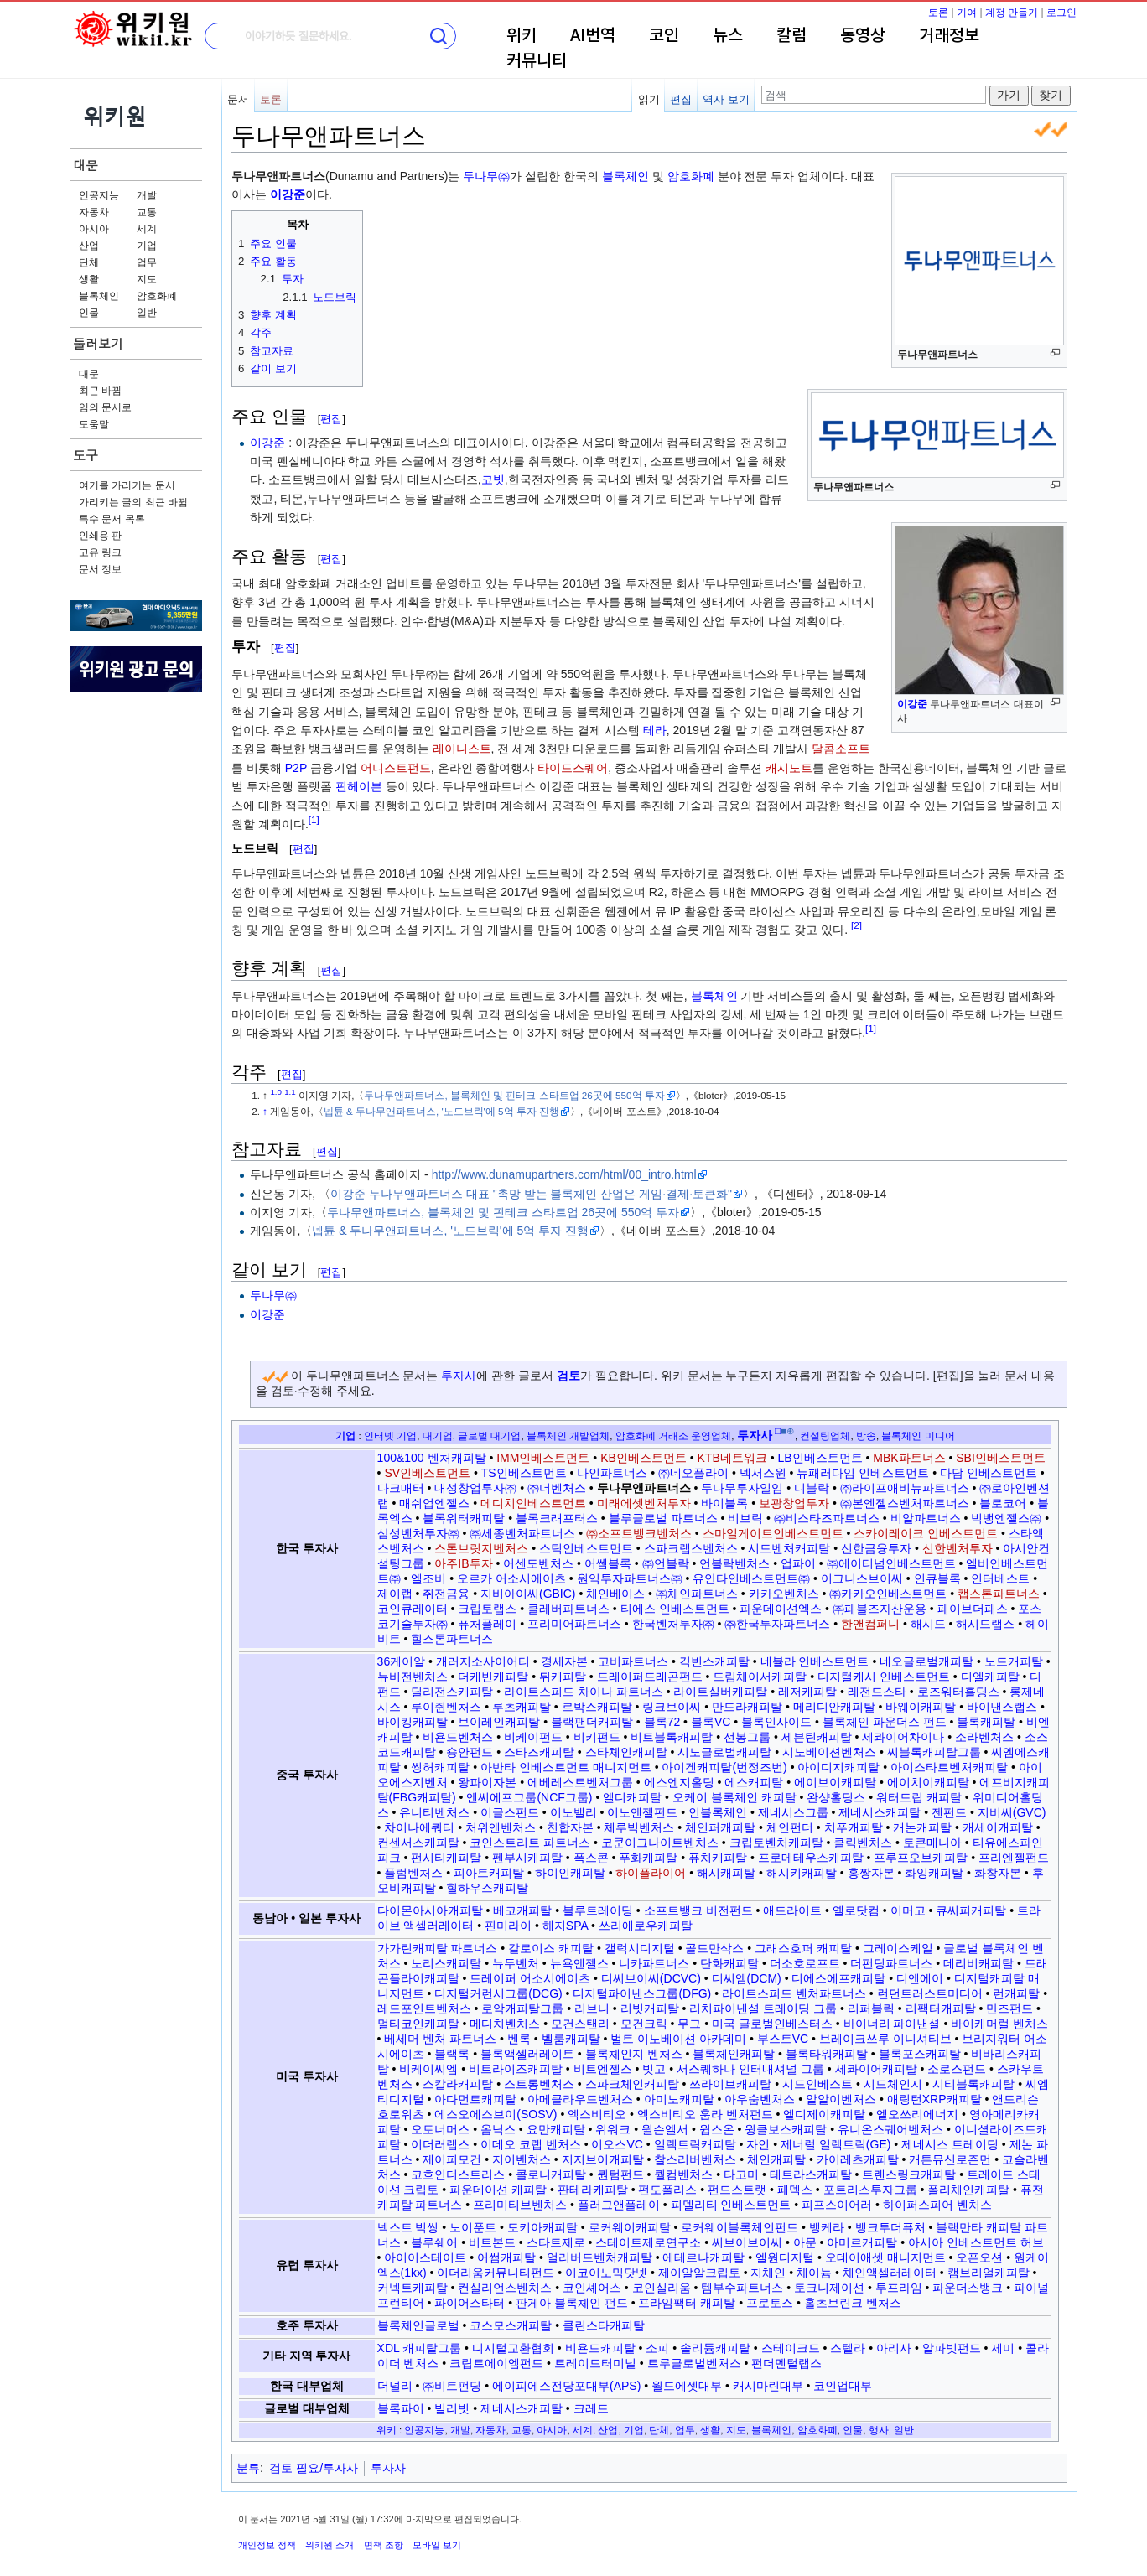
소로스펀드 (956, 2069)
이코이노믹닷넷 (606, 2272)
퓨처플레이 (487, 1623)
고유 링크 (100, 552)
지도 (147, 279)
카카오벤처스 (784, 1593)
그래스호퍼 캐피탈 (803, 1948)
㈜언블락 (665, 1563)
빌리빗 (452, 2408)
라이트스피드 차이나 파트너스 (583, 1691)
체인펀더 (789, 1827)
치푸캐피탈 (853, 1827)
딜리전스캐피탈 (452, 1691)
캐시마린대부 (768, 2385)
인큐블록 (937, 1578)
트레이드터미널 (595, 2363)
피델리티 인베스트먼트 (731, 2204)
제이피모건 (452, 2159)
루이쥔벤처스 (446, 1706)
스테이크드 (790, 2348)
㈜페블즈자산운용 (879, 1608)
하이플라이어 (650, 1872)
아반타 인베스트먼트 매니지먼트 (565, 1767)
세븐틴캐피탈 (816, 1737)
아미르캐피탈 (862, 2242)
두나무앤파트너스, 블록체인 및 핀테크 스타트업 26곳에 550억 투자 (514, 1095)
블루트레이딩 (598, 1910)
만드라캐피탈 (747, 1706)
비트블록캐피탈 (672, 1737)
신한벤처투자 (957, 1548)
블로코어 (1002, 1503)
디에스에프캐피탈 (838, 1978)
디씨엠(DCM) (746, 1978)
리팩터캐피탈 (941, 2008)
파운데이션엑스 (781, 1608)
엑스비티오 (597, 2114)
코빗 (493, 479)
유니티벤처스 (434, 1812)
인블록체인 (717, 1812)
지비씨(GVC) (1012, 1812)
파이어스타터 (469, 2302)
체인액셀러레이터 (890, 2272)
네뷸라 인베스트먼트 (814, 1661)
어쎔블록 (607, 1563)
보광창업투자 (794, 1503)
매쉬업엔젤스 (434, 1503)
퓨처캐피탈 (717, 1857)
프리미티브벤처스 (520, 2204)
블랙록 (452, 2053)
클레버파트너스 (568, 1608)
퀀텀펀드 (620, 2174)
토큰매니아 (932, 1842)
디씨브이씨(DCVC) (651, 1978)
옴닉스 (498, 2129)
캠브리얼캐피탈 (988, 2272)
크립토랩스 (487, 1608)
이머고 (908, 1910)
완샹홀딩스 (836, 1797)
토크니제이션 (829, 2287)
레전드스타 (877, 1691)
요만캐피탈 (556, 2129)
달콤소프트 (841, 748)
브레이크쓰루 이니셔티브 (885, 2038)
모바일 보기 (437, 2545)
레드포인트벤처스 (424, 2008)
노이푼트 (472, 2227)
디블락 (811, 1488)
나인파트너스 (612, 1473)
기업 (147, 245)
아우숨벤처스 (759, 2099)
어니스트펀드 (396, 768)
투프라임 (898, 2287)
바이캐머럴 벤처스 (999, 2023)
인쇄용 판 (100, 536)
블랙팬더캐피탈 (592, 1722)
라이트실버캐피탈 (720, 1691)
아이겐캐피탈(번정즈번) (724, 1767)
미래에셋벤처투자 (644, 1503)
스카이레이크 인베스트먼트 (926, 1533)
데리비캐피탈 (978, 1963)
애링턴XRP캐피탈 (934, 2099)
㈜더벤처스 (556, 1488)
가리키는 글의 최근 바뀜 (133, 502)
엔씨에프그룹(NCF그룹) (529, 1797)
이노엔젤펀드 (642, 1812)
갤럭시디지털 (640, 1948)
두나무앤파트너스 (644, 1488)
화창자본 (997, 1872)
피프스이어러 (837, 2204)
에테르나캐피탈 (703, 2257)
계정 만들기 (1011, 12)
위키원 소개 (329, 2545)
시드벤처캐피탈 (789, 1548)
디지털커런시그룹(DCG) (498, 1993)
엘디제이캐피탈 (824, 2114)
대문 (85, 165)
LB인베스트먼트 (819, 1457)
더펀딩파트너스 (891, 1963)
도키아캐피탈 (542, 2227)
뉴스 (728, 36)
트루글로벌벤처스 (694, 2363)
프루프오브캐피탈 (921, 1857)
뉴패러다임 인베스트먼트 (863, 1473)
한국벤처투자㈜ (673, 1623)
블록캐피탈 (986, 1722)
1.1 (290, 1091)
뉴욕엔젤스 (579, 1963)
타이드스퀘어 (572, 768)
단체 (89, 262)
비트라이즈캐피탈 (516, 2069)
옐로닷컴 (856, 1910)
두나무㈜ (486, 176)
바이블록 (724, 1503)
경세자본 (564, 1661)
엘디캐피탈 (632, 1797)
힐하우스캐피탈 (487, 1887)
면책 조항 (383, 2545)
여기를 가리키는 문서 (127, 485)
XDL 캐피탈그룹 (419, 2348)
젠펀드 (949, 1812)
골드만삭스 (714, 1948)
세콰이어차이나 (903, 1737)
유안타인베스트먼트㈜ (751, 1578)
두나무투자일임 (742, 1488)
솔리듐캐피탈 (715, 2348)
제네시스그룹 (793, 1812)
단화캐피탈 (729, 1963)
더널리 (395, 2385)
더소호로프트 (805, 1963)
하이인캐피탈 (570, 1872)
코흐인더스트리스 (458, 2174)
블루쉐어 (434, 2242)
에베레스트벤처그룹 (580, 1782)
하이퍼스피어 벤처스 (937, 2204)
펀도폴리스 (667, 2189)
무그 (689, 2023)
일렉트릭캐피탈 (695, 2144)
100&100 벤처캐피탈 (431, 1457)
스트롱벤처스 (539, 2084)
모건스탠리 (580, 2023)
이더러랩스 (440, 2144)
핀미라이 (508, 1925)
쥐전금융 (446, 1593)
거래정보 (949, 36)
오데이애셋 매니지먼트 (885, 2257)
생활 (89, 279)
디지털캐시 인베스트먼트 (883, 1676)
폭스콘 (591, 1857)
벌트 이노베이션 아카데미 (678, 2038)
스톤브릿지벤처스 (481, 1548)
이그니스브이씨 (862, 1578)
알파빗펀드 (951, 2348)
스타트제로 (556, 2242)
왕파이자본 (487, 1782)
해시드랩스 (985, 1623)
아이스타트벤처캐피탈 (949, 1767)
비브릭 (745, 1518)
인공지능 (99, 195)
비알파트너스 (925, 1518)
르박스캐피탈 (597, 1706)
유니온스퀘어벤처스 (890, 2129)
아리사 (893, 2348)
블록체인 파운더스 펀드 (885, 1722)
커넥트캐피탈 (412, 2287)
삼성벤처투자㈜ (418, 1533)
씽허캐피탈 (440, 1767)
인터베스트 (1000, 1578)
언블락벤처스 (734, 1563)
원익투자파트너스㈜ (629, 1578)
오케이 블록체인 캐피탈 (734, 1797)
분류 (248, 2468)
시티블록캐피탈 (973, 2084)
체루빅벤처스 (639, 1827)
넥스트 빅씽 (408, 2227)
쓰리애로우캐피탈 (646, 1925)
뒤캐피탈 (562, 1676)
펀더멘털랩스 (786, 2363)
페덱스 (794, 2189)
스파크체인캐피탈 (632, 2084)
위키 (521, 36)
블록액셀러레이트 (527, 2053)
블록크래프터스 (557, 1518)
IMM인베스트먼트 (542, 1457)
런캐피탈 (1016, 1993)
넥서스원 (763, 1473)
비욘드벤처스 (458, 1737)
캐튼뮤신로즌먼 (950, 2159)
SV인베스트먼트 (427, 1473)
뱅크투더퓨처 (890, 2227)
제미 (1003, 2348)
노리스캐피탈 (446, 1963)
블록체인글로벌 (418, 2325)
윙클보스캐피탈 (786, 2129)
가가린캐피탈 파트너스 (437, 1948)
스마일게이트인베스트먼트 (773, 1533)
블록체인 (99, 296)
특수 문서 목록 (112, 519)
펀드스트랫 (737, 2189)
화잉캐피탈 (934, 1872)
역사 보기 (726, 99)
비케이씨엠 (428, 2069)
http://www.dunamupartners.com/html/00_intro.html (564, 1174)
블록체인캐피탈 (734, 2053)
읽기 (649, 99)
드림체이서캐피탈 (760, 1676)
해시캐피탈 (726, 1872)
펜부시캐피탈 (527, 1857)
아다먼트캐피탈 (475, 2099)
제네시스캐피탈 (879, 1812)
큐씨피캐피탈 (971, 1910)
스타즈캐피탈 (539, 1752)
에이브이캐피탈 (835, 1782)
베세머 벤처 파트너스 (440, 2038)
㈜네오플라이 (693, 1473)
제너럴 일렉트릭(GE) (835, 2144)
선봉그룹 (747, 1737)
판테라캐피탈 (593, 2189)
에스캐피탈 (753, 1782)
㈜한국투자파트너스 (777, 1623)
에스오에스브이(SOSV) (495, 2114)
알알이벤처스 (841, 2099)
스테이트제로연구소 (648, 2242)
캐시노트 (789, 768)
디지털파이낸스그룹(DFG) (642, 1993)
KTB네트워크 (732, 1457)
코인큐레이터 (412, 1608)
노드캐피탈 (1013, 1661)
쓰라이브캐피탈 (730, 2084)
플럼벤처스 (413, 1872)
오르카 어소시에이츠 (511, 1578)
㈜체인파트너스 (697, 1593)
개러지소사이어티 (483, 1661)
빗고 (654, 2069)
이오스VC (616, 2144)
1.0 (276, 1091)
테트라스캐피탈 (811, 2174)
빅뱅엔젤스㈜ (1006, 1518)
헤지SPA (565, 1925)
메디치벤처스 (505, 2023)
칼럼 (791, 36)
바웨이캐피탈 (920, 1706)
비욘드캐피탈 (600, 2348)
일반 (147, 313)
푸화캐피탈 (648, 1857)
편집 (681, 99)
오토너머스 (440, 2129)
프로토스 (769, 2302)
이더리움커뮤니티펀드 (495, 2272)
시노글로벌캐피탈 (724, 1752)
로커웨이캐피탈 (630, 2227)
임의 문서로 (105, 407)
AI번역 (592, 36)
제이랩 (395, 1593)
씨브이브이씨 (747, 2242)
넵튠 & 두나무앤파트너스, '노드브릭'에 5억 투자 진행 (441, 1111)
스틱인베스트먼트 (586, 1548)
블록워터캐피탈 (464, 1518)
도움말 (94, 424)
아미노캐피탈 (679, 2099)
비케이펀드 (533, 1737)
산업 (89, 245)
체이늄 (814, 2272)
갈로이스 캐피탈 (551, 1948)
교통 (147, 212)
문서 (238, 99)
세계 (147, 229)
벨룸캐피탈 (571, 2038)
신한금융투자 (876, 1548)
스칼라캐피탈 (458, 2084)
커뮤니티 (536, 61)
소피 (657, 2348)
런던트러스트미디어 (930, 1993)
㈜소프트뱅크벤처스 (639, 1533)
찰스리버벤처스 (695, 2159)
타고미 (741, 2174)
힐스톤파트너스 (452, 1639)
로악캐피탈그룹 (522, 2008)
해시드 (928, 1623)
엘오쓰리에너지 (917, 2114)
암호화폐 (157, 296)
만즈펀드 (1009, 2008)
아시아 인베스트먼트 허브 (976, 2242)
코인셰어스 (592, 2287)
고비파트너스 (633, 1661)
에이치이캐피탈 (928, 1782)
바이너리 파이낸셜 (892, 2023)
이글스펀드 (509, 1812)
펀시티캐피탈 (446, 1857)
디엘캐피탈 (990, 1676)
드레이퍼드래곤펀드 (650, 1676)
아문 (805, 2242)
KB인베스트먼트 (643, 1457)
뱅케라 (826, 2227)
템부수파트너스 (742, 2287)
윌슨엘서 (664, 2129)
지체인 (768, 2272)
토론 (938, 12)
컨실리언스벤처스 (505, 2287)
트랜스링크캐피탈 (909, 2174)
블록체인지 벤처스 (633, 2053)
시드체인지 (893, 2084)
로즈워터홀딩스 (958, 1691)
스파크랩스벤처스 (691, 1548)
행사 (879, 2429)
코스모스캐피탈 (511, 2325)
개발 (147, 195)
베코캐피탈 (522, 1910)
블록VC (710, 1722)
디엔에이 (919, 1978)
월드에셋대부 (686, 2385)
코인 (664, 36)
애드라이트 (792, 1910)
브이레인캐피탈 (499, 1722)
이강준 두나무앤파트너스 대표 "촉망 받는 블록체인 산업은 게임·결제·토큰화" (531, 1193)
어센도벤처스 (538, 1563)
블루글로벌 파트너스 (663, 1518)
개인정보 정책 (267, 2545)
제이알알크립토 (699, 2272)
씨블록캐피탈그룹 (934, 1752)
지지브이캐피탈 (603, 2159)
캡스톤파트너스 (999, 1593)
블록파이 (400, 2408)
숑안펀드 (469, 1752)
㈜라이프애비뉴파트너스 (904, 1488)
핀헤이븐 (358, 786)
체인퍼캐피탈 (720, 1827)
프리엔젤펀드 (1013, 1857)
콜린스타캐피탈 (604, 2325)
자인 (758, 2144)
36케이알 (401, 1661)
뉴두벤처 (515, 1963)
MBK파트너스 (909, 1457)
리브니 (592, 2008)
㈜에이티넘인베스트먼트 (891, 1563)
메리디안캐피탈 (834, 1706)
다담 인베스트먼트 (988, 1473)
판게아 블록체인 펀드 (572, 2302)
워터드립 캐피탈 (919, 1797)
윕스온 (716, 2129)
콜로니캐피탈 (551, 2174)
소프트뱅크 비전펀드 (698, 1910)
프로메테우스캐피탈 (811, 1857)
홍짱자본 (871, 1872)
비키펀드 (597, 1737)
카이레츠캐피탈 (858, 2159)
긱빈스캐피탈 (714, 1661)
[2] (856, 925)
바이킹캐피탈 (412, 1722)
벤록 (519, 2038)
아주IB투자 (463, 1563)
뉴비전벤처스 (412, 1676)
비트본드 (492, 2242)
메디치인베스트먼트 (533, 1503)
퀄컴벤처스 (683, 2174)
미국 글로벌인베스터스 (772, 2023)
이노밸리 (573, 1812)
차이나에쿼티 (419, 1827)
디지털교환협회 (513, 2348)
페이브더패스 (972, 1608)
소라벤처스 (984, 1737)
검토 (568, 1375)
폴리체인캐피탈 (968, 2189)
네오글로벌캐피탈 (926, 1661)
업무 (147, 262)
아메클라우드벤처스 (580, 2099)
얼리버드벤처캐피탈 (599, 2257)
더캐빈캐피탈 (493, 1676)
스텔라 (847, 2348)
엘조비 (428, 1578)
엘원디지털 (784, 2257)
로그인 (1061, 12)
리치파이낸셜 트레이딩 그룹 (763, 2008)
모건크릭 (643, 2023)
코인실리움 (661, 2287)
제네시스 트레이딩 (950, 2144)
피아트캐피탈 (489, 1872)
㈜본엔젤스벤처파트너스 (904, 1503)
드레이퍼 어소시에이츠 (530, 1978)
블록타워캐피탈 (827, 2053)
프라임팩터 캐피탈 (686, 2302)
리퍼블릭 (871, 2008)
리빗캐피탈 (649, 2008)
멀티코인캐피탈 (418, 2023)
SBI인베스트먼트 (1001, 1457)
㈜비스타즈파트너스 (827, 1518)
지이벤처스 (521, 2159)
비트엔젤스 (603, 2069)
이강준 (912, 704)
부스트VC (782, 2038)
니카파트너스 (654, 1963)
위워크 (613, 2129)
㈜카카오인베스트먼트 (888, 1593)
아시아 (94, 229)
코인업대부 (842, 2385)
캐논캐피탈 (922, 1827)
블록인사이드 (776, 1722)
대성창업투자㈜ (475, 1488)
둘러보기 (98, 343)
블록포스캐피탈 (920, 2053)
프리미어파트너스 (574, 1623)
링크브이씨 (671, 1706)
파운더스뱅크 (967, 2287)
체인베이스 (615, 1593)
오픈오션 (979, 2257)
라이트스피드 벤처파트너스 (794, 1993)
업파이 (798, 1563)
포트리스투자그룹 (870, 2189)
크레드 (591, 2408)
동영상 (862, 36)
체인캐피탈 (776, 2159)
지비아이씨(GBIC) (528, 1593)
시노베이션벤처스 (829, 1752)
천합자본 (570, 1827)
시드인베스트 (817, 2084)
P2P (296, 768)
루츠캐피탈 (521, 1706)
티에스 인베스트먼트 (674, 1608)
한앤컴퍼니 (870, 1623)
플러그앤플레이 (619, 2204)
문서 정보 (100, 569)
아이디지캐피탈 (838, 1767)
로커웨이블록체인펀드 (739, 2227)
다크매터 (400, 1488)
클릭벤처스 (862, 1842)
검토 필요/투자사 (313, 2468)
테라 (655, 730)
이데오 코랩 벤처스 (530, 2144)
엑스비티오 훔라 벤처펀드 (705, 2114)
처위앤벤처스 (500, 1827)
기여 (967, 12)
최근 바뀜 (100, 391)
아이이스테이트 (425, 2257)
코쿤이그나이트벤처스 (660, 1842)
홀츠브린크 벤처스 (852, 2302)
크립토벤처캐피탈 (776, 1842)
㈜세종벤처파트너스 (522, 1533)
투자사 (458, 1375)
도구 (85, 455)
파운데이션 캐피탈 (498, 2189)
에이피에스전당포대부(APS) (566, 2385)
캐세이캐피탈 (998, 1827)
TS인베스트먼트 (524, 1473)
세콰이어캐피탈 (876, 2069)
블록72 (662, 1722)
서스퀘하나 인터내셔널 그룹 (750, 2069)
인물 (89, 313)
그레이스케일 (898, 1948)
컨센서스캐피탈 (418, 1842)
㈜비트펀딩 (452, 2385)
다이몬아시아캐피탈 (430, 1910)
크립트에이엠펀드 (496, 2363)
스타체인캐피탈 (626, 1752)
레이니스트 (462, 748)
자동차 (94, 212)
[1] (314, 819)
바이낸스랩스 (1002, 1706)
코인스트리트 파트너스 (530, 1842)
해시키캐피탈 (801, 1872)
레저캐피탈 (807, 1691)
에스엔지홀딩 (679, 1782)
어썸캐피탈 (506, 2257)
